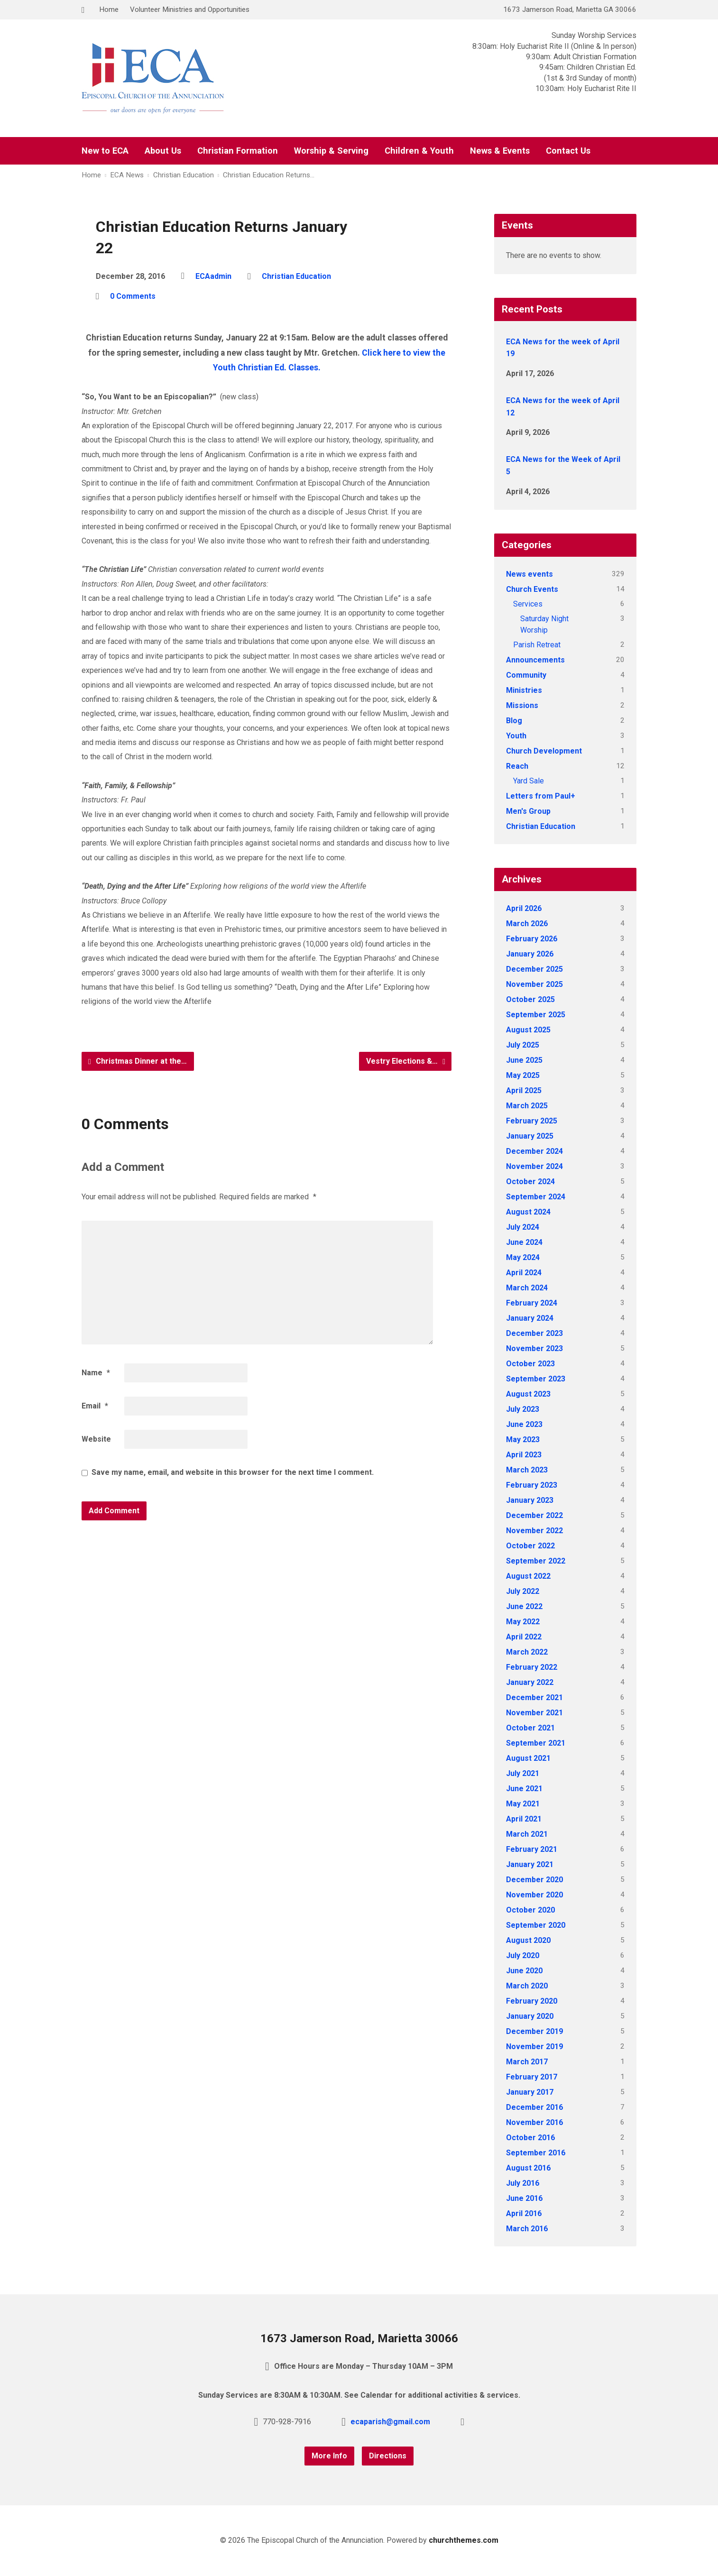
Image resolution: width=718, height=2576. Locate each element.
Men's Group (528, 811)
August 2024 (528, 1211)
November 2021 (534, 1712)
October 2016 (530, 2137)
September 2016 (535, 2152)
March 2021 (527, 1834)
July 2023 (522, 1409)
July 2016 (522, 2183)
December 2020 (534, 1879)
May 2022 (523, 1621)
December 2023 (534, 1333)
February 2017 (531, 2076)
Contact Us (568, 151)
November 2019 (534, 2046)
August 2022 (528, 1576)
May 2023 (523, 1439)
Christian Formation (237, 151)
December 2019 (534, 2031)
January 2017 (529, 2092)
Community (526, 675)
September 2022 (535, 1560)
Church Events (532, 589)
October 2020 (530, 1909)
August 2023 (528, 1393)
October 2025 (530, 999)
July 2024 (522, 1227)
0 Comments (133, 296)
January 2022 (529, 1682)
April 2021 (524, 1818)
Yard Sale (528, 780)
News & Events (500, 151)
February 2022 (531, 1667)
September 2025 (535, 1014)
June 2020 (524, 1970)
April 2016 (524, 2213)
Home (109, 9)
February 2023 (531, 1485)
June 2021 (524, 1788)
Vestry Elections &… (405, 1061)
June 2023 (524, 1424)
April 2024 (524, 1272)
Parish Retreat (537, 644)
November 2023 (534, 1348)
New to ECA (105, 151)
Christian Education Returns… (268, 175)
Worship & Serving (331, 151)
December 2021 (534, 1697)
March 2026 (527, 923)
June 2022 (524, 1606)
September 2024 (535, 1196)
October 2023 (530, 1363)
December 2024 (534, 1151)
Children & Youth (419, 151)
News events (529, 574)
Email (95, 1405)
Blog (514, 720)
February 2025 (531, 1120)
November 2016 (534, 2122)
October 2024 (530, 1181)
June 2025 (524, 1060)
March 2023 (527, 1469)
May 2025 (523, 1075)
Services (528, 603)
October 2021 (530, 1727)
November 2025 (534, 984)
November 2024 (534, 1166)
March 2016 (527, 2228)
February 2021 (531, 1849)
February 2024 (531, 1302)
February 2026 (531, 938)
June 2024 (524, 1242)
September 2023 (535, 1378)
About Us (163, 151)
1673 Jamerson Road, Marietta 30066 (359, 2338)
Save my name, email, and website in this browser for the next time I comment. (233, 1472)
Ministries (524, 690)
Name (96, 1372)
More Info (329, 2455)
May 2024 (523, 1257)
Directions (387, 2455)
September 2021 (535, 1743)
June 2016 (524, 2198)
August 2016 (528, 2167)
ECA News (127, 175)
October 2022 (530, 1545)
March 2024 (527, 1287)
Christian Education (183, 175)
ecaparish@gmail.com (390, 2421)
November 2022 (534, 1530)
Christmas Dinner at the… (137, 1061)
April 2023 (524, 1454)
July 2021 (522, 1773)
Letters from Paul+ (540, 795)
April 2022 (524, 1636)
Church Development (544, 750)
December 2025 (534, 969)
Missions (522, 705)
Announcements (535, 659)
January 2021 (529, 1864)
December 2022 (534, 1515)
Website (96, 1439)
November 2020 (534, 1894)
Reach (517, 766)
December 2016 (534, 2107)
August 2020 (528, 1940)
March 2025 (527, 1105)
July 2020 (522, 1955)
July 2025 (522, 1044)
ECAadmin (213, 276)
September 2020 (535, 1925)
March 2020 (527, 1985)
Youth (516, 735)
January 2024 (529, 1318)
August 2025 (528, 1029)
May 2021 (523, 1803)
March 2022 (527, 1651)
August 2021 (528, 1758)
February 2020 (531, 2001)
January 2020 (529, 2016)
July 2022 (522, 1591)
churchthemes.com (463, 2540)
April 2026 (524, 908)
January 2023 (529, 1500)
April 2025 (524, 1090)
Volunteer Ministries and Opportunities (189, 9)
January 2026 (529, 953)
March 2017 (527, 2061)
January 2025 (529, 1136)
